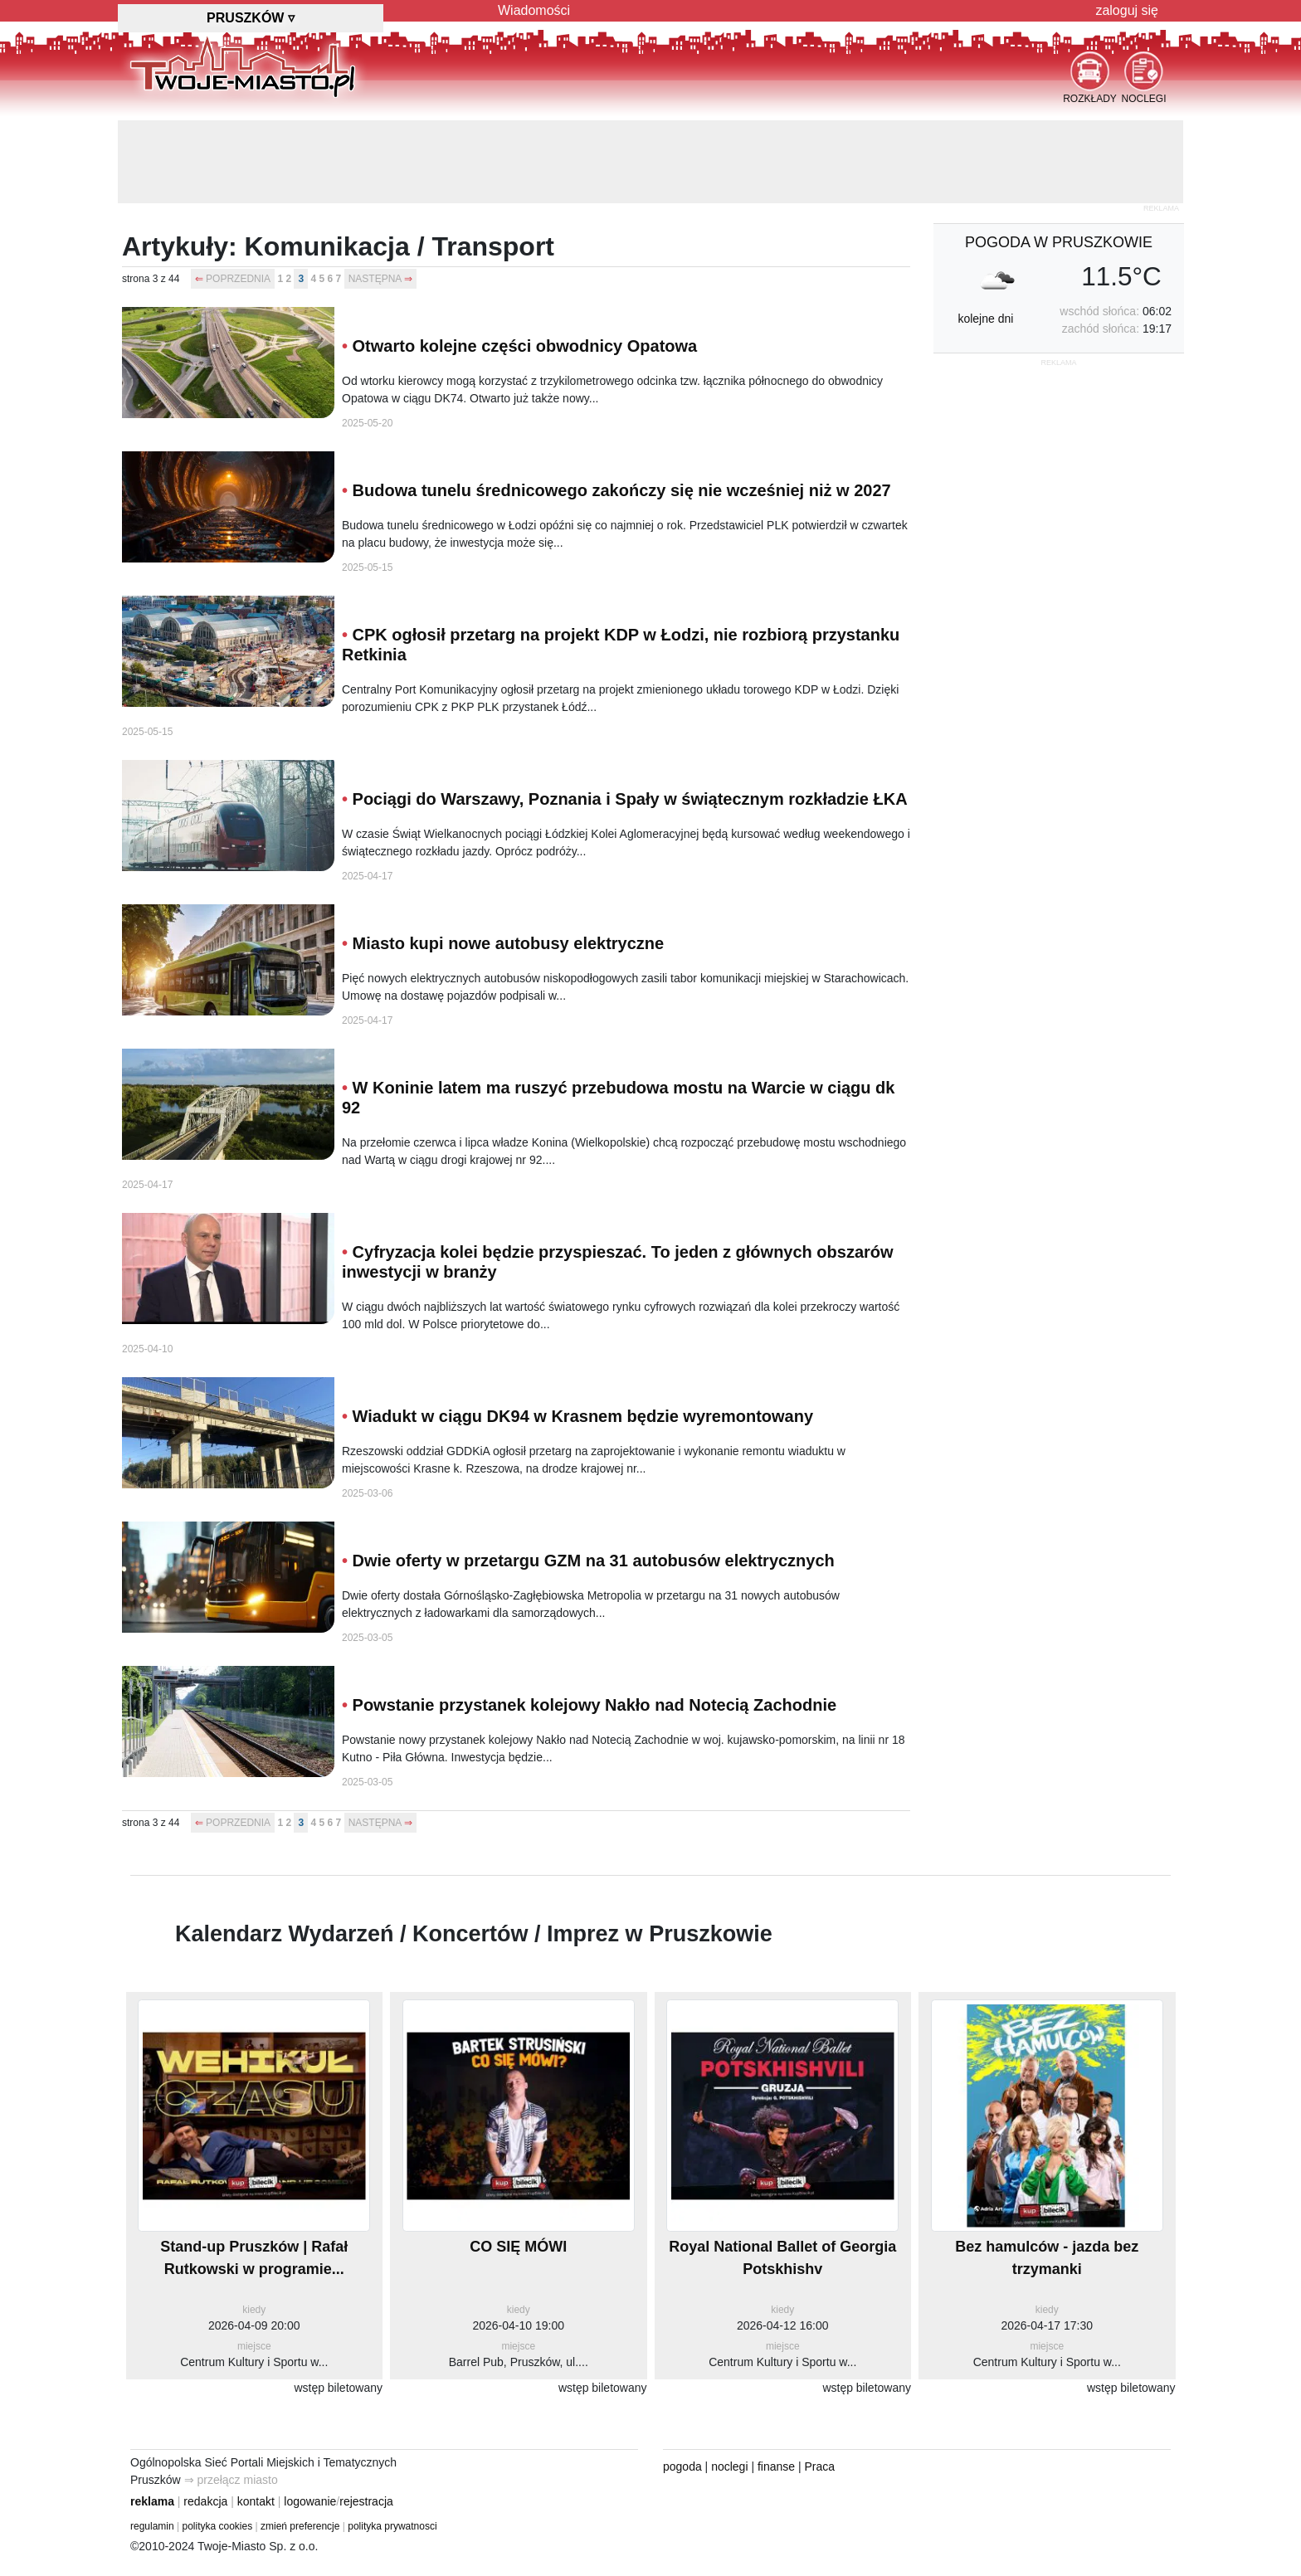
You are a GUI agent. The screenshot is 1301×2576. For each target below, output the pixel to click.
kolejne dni (985, 318)
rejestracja (366, 2501)
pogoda (682, 2466)
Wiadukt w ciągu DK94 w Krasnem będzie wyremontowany (583, 1416)
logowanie (310, 2501)
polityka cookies (218, 2526)
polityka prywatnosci (392, 2526)
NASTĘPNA (375, 279)
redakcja (205, 2501)
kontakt (256, 2501)
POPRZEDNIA (238, 279)
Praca (820, 2466)
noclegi (729, 2466)
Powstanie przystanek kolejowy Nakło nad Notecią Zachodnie (595, 1705)
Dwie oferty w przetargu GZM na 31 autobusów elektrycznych (594, 1560)
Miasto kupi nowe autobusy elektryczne (509, 943)
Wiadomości (534, 10)
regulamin (152, 2526)
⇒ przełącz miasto (231, 2479)
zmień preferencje (300, 2526)
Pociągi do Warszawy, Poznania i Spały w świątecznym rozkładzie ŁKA (630, 799)
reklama (152, 2501)
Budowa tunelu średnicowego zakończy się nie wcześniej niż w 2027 (622, 490)
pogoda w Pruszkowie (1058, 242)
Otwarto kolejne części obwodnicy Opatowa (525, 346)
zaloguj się (1126, 10)
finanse (776, 2466)
